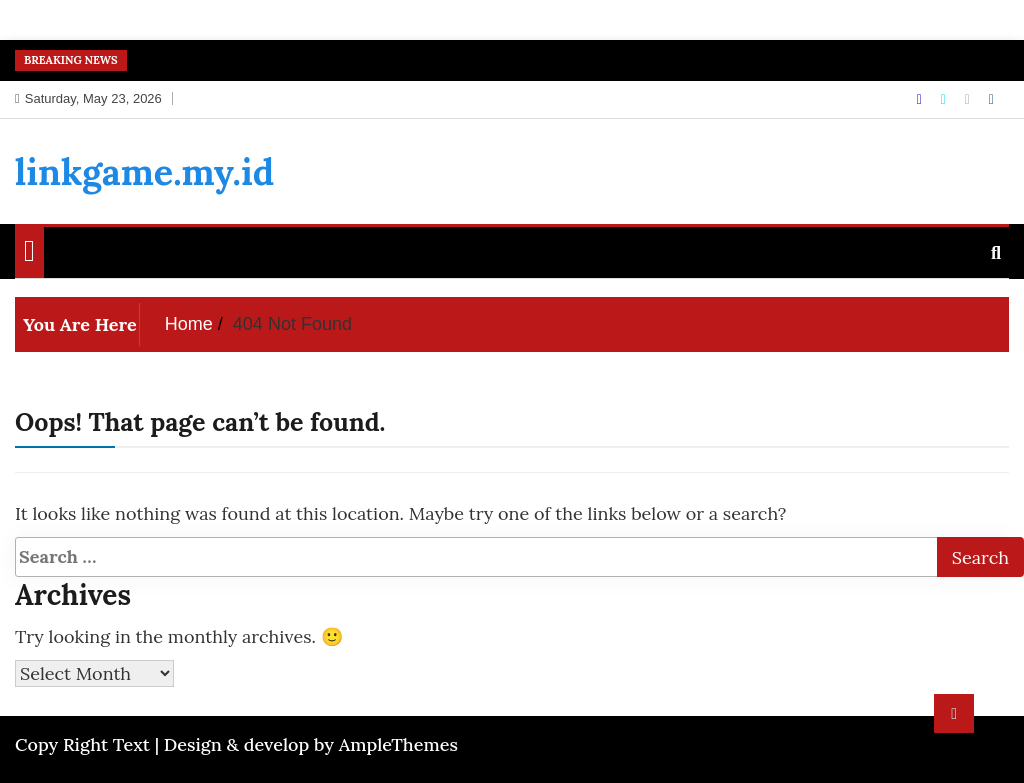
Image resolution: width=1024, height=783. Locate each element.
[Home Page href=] (29, 255)
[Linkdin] (991, 99)
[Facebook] (921, 99)
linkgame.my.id (144, 172)
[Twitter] (945, 99)
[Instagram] (969, 99)
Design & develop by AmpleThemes (311, 744)
